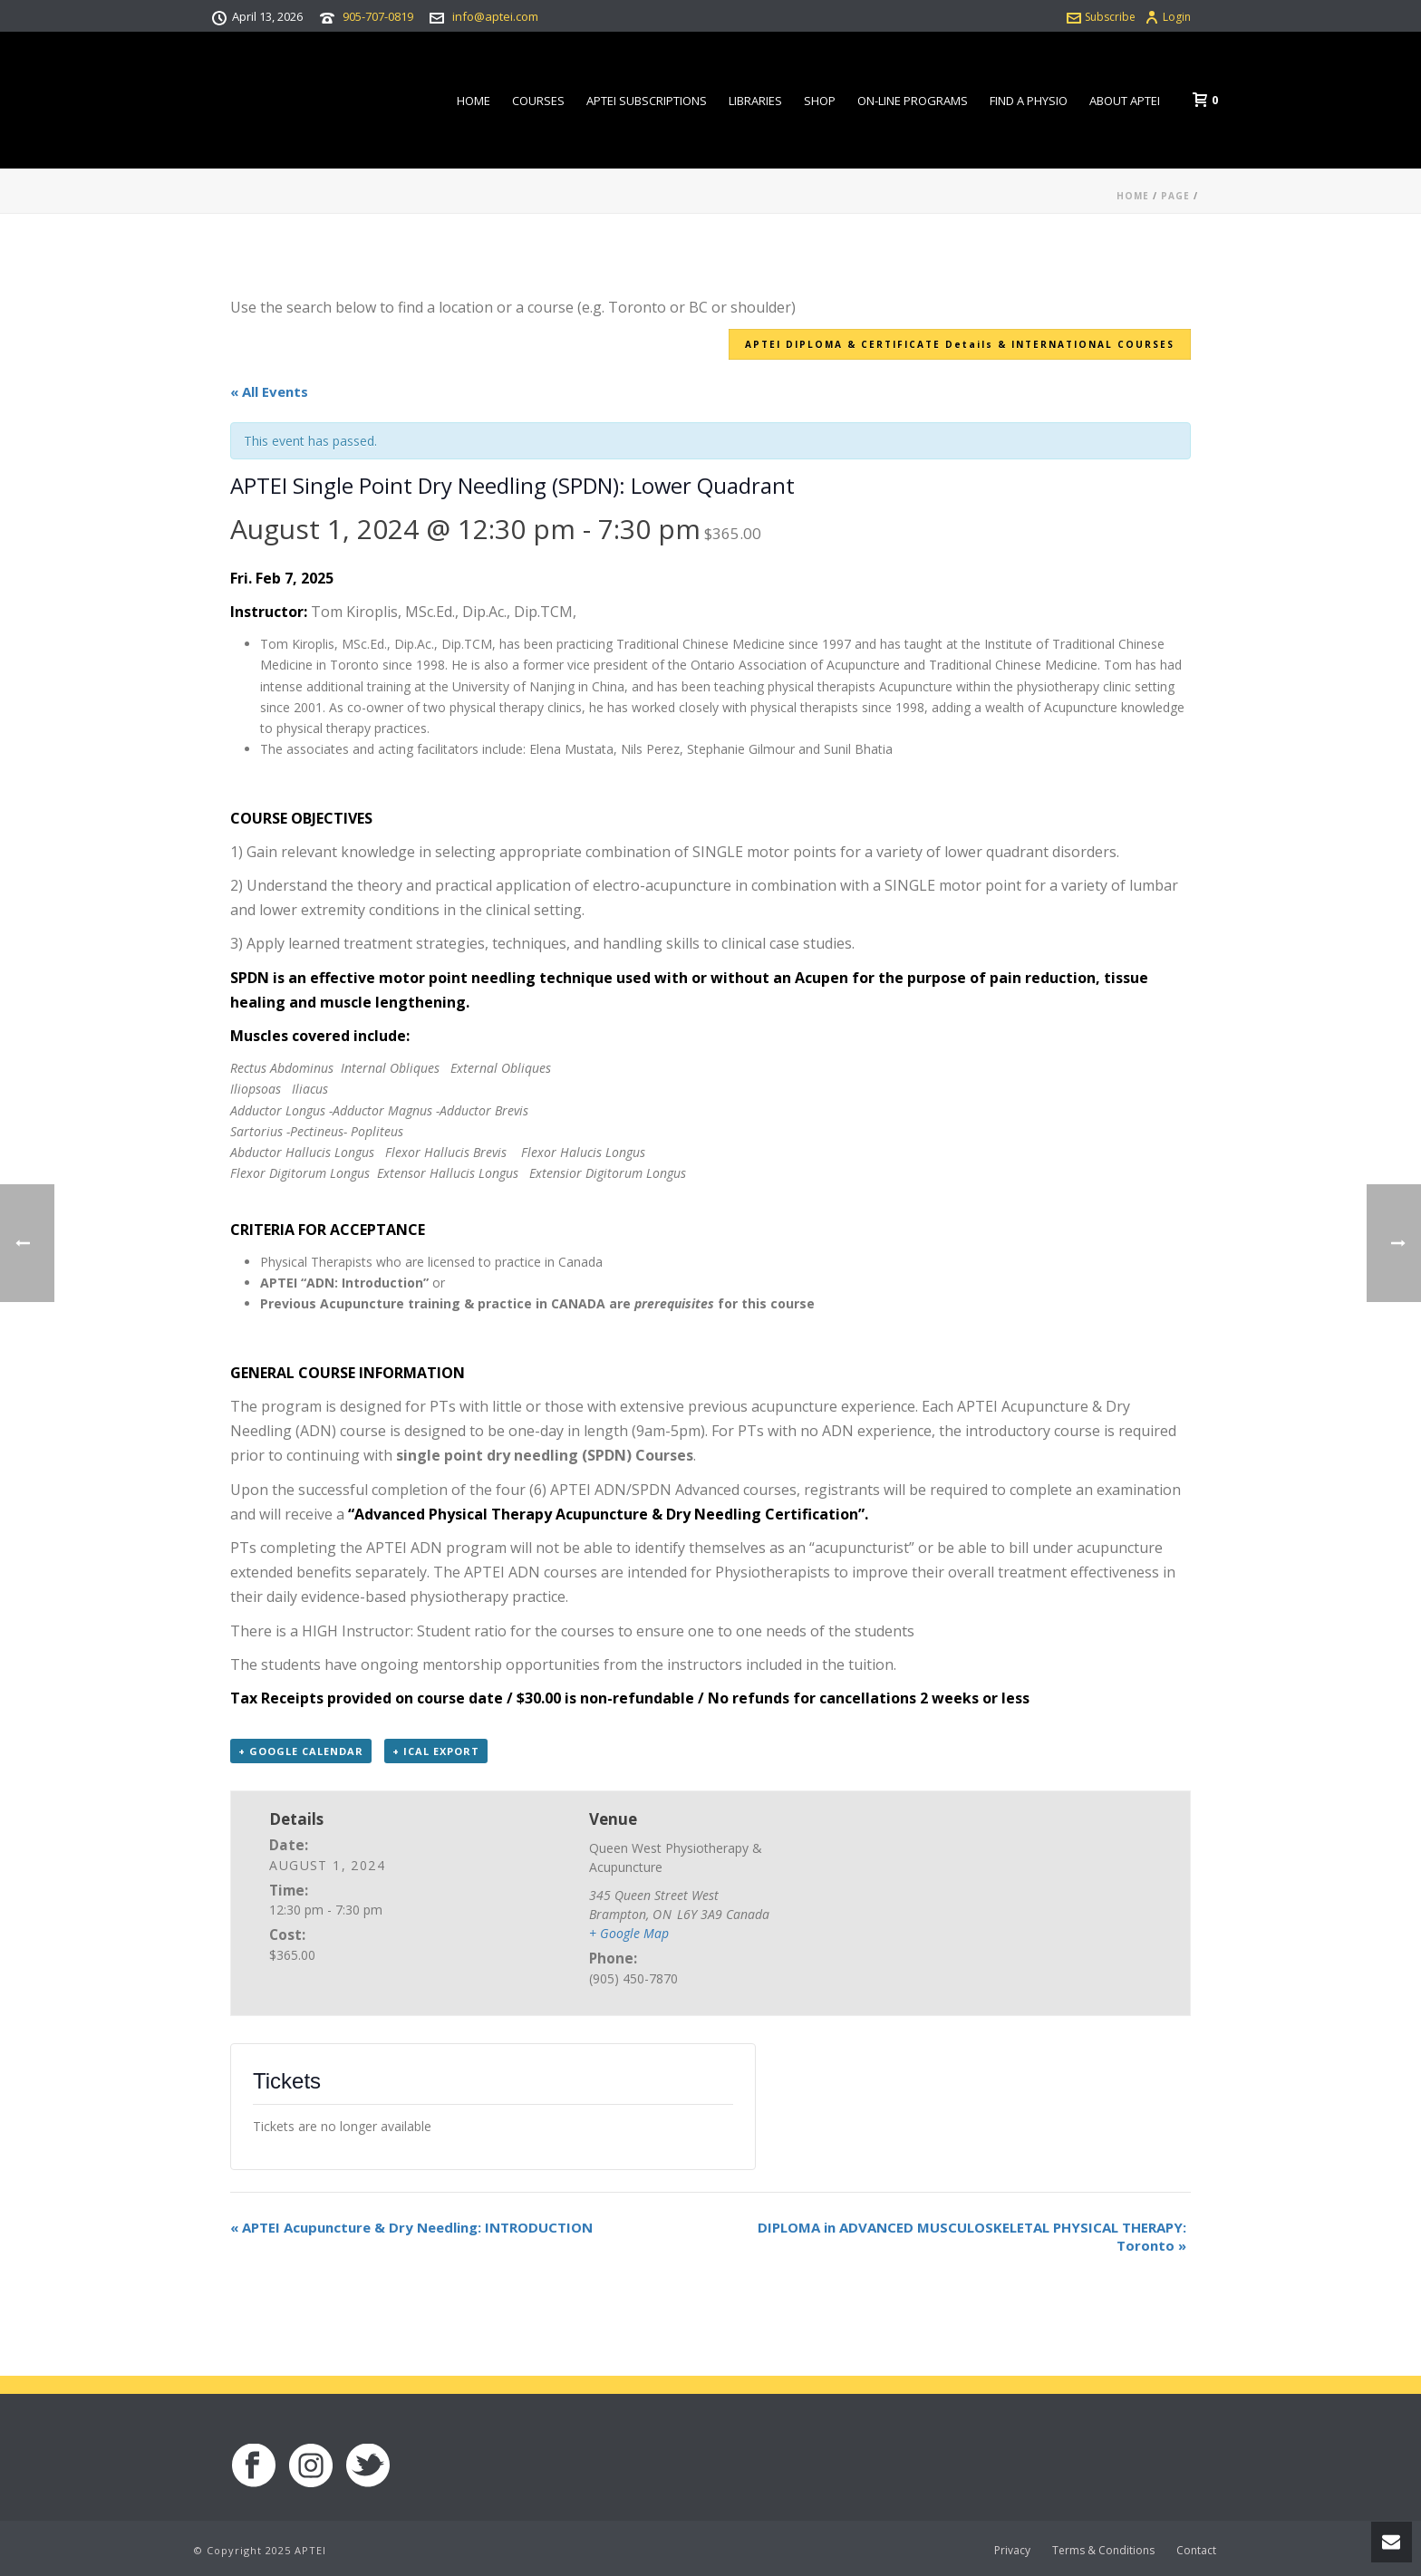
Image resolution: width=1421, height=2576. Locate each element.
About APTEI (1124, 100)
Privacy (1012, 2550)
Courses (538, 100)
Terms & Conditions (1103, 2550)
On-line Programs (912, 100)
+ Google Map (629, 1933)
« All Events (269, 391)
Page (1175, 195)
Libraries (755, 100)
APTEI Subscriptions (646, 100)
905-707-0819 (378, 16)
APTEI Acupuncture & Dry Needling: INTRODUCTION (411, 2227)
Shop (820, 100)
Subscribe (1101, 16)
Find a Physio (1029, 100)
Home (473, 100)
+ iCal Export (435, 1751)
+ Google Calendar (300, 1751)
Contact (1196, 2550)
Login (1168, 16)
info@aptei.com (495, 16)
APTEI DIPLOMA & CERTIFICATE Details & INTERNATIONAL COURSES (959, 344)
